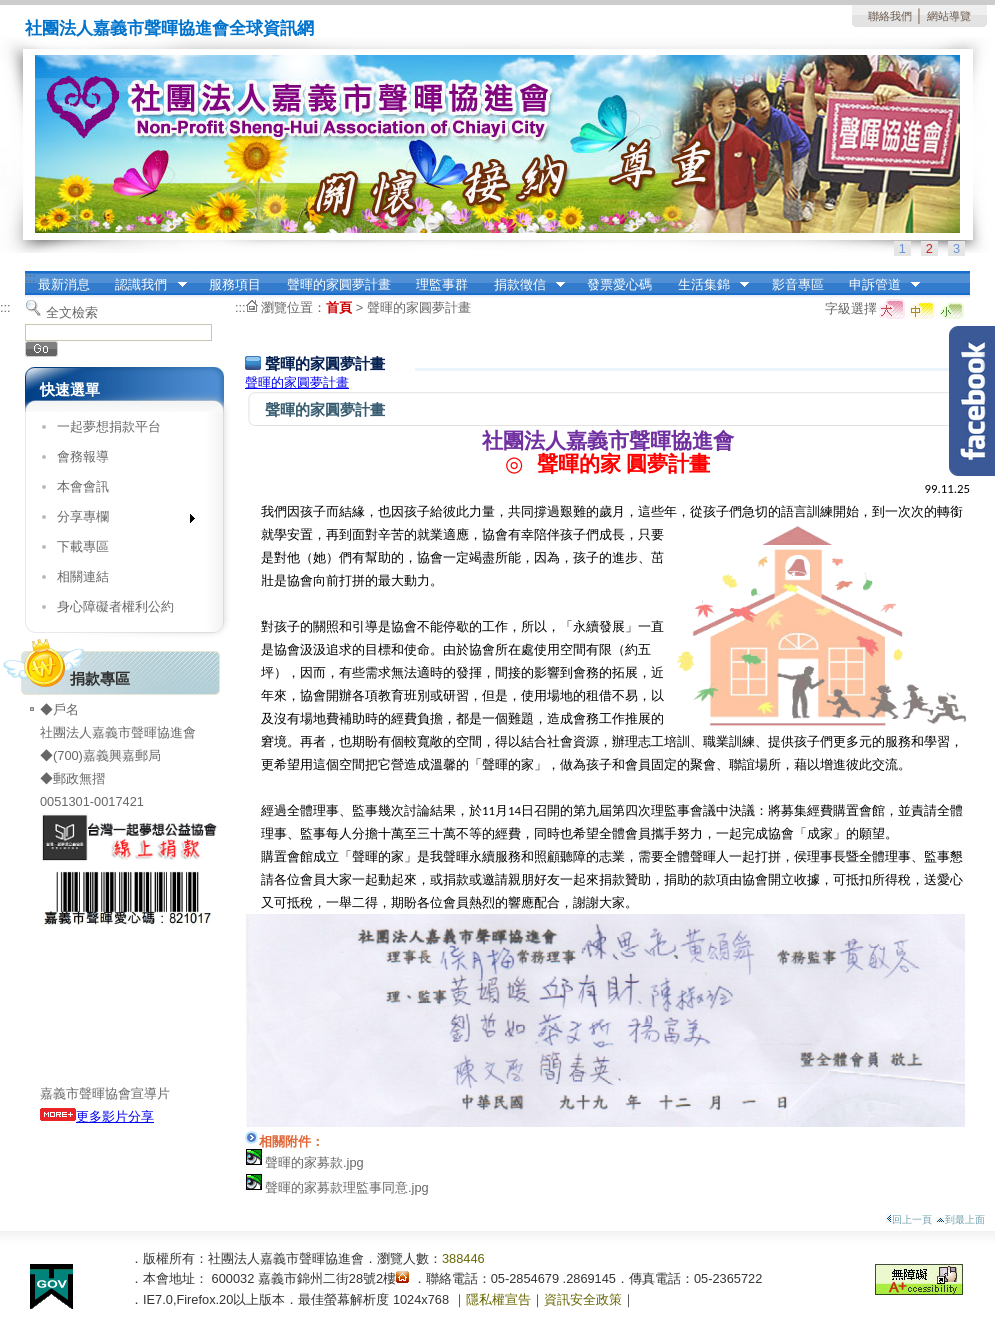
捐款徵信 (523, 285)
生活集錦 (707, 285)
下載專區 (83, 546)
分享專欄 (119, 520)
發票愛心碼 (619, 284)
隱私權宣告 (498, 1299)
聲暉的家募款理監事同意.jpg (347, 1187)
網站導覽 (949, 16)
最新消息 (64, 284)
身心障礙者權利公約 (115, 606)
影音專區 (798, 284)
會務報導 (83, 456)
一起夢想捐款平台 (109, 426)
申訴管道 (878, 285)
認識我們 (145, 285)
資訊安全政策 (583, 1299)
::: (30, 277)
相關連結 (83, 576)
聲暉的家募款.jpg (314, 1162)
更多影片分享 (97, 1116)
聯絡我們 (890, 16)
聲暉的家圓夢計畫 (339, 284)
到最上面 (960, 1219)
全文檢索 (72, 312)
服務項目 (235, 284)
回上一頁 (909, 1219)
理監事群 (442, 284)
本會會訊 (83, 486)
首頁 (339, 307)
